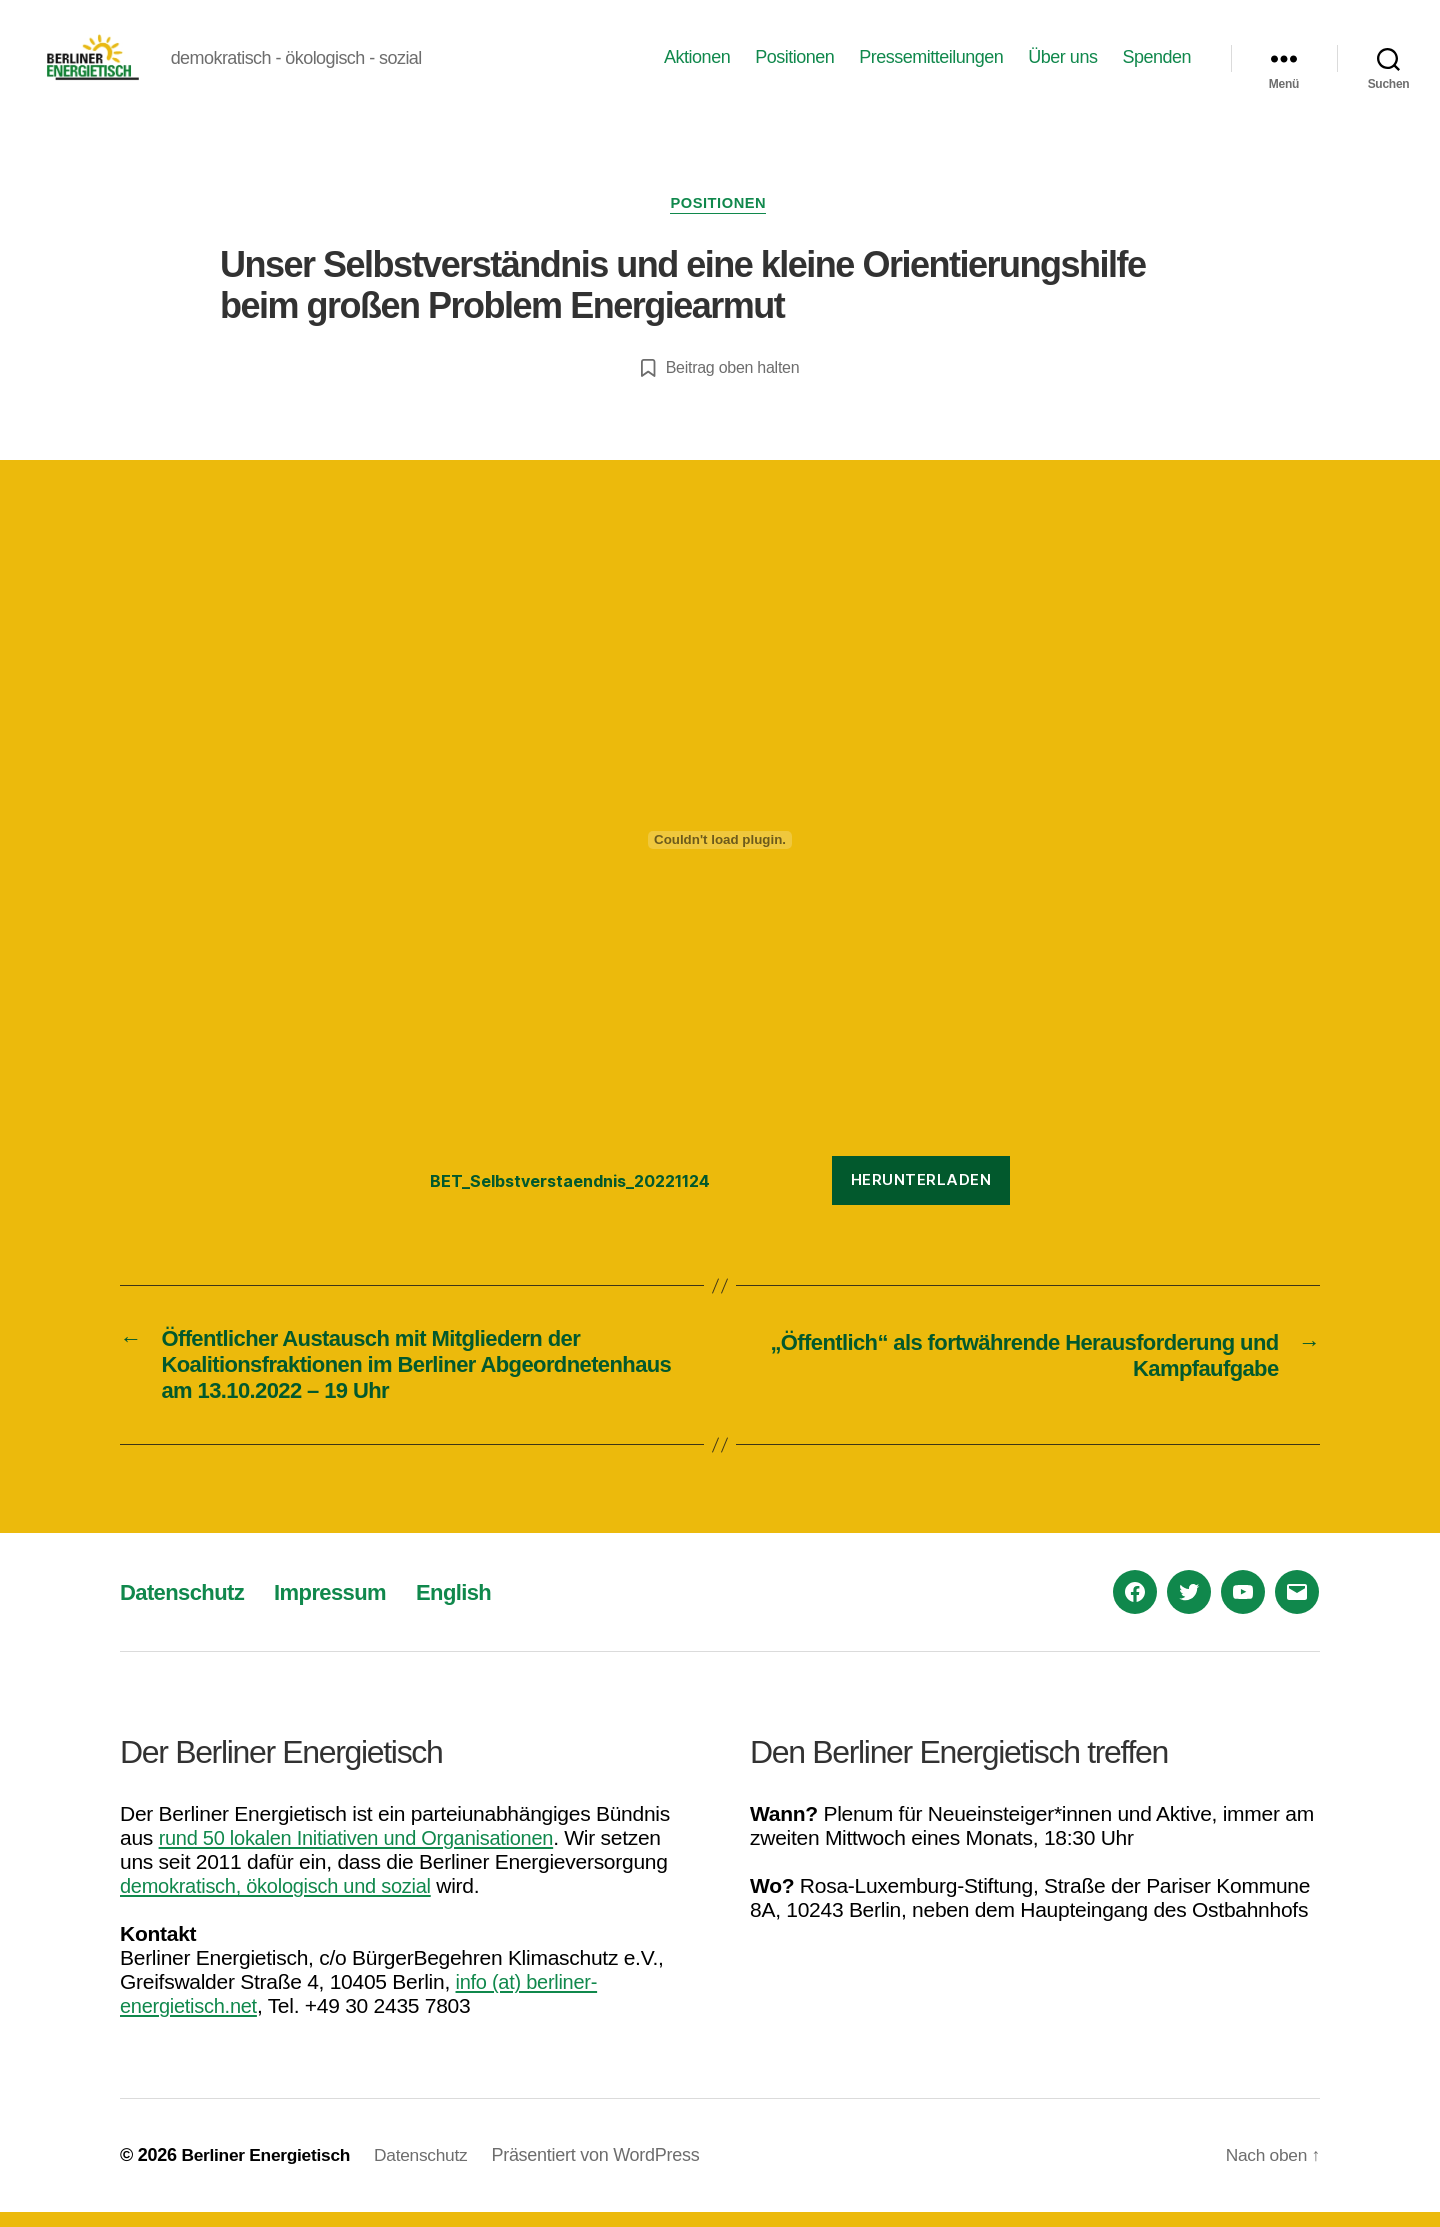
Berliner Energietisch (268, 2170)
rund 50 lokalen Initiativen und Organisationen (366, 1852)
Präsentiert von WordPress (606, 2170)
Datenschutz (187, 1606)
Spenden (1156, 61)
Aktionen (697, 61)
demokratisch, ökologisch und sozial (283, 1900)
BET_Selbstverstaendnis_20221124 (581, 1189)
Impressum (346, 1606)
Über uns (1062, 61)
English (478, 1606)
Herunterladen (921, 1189)
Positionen (794, 61)
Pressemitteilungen (931, 61)
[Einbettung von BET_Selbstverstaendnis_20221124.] (720, 849)
